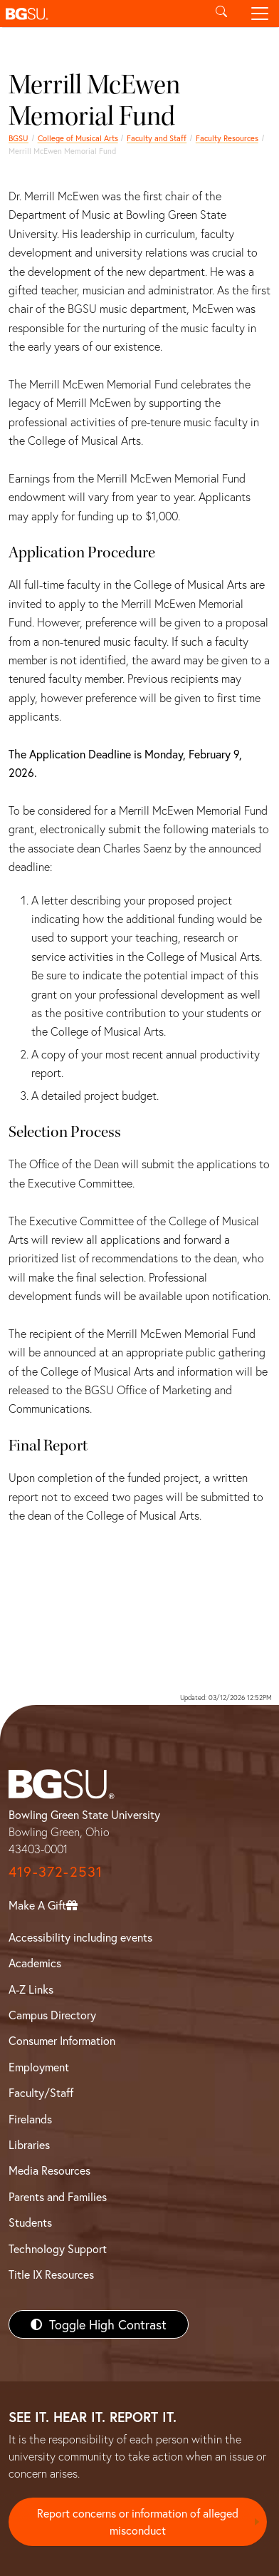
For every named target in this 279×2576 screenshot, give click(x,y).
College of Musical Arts (78, 138)
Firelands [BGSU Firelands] (30, 2118)
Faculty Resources (227, 138)
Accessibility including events (80, 1937)
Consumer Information (62, 2040)
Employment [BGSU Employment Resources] (39, 2066)
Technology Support (58, 2248)
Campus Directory (52, 2014)
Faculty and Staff (156, 138)
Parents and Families (58, 2196)
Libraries (29, 2144)
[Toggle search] (221, 13)
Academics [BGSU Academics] (35, 1962)
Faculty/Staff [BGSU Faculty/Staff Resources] (41, 2092)
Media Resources (49, 2170)
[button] (101, 13)
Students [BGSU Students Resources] (30, 2222)
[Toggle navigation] (260, 13)
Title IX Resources (51, 2274)
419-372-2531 (55, 1871)
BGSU (18, 138)
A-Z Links (31, 1989)
